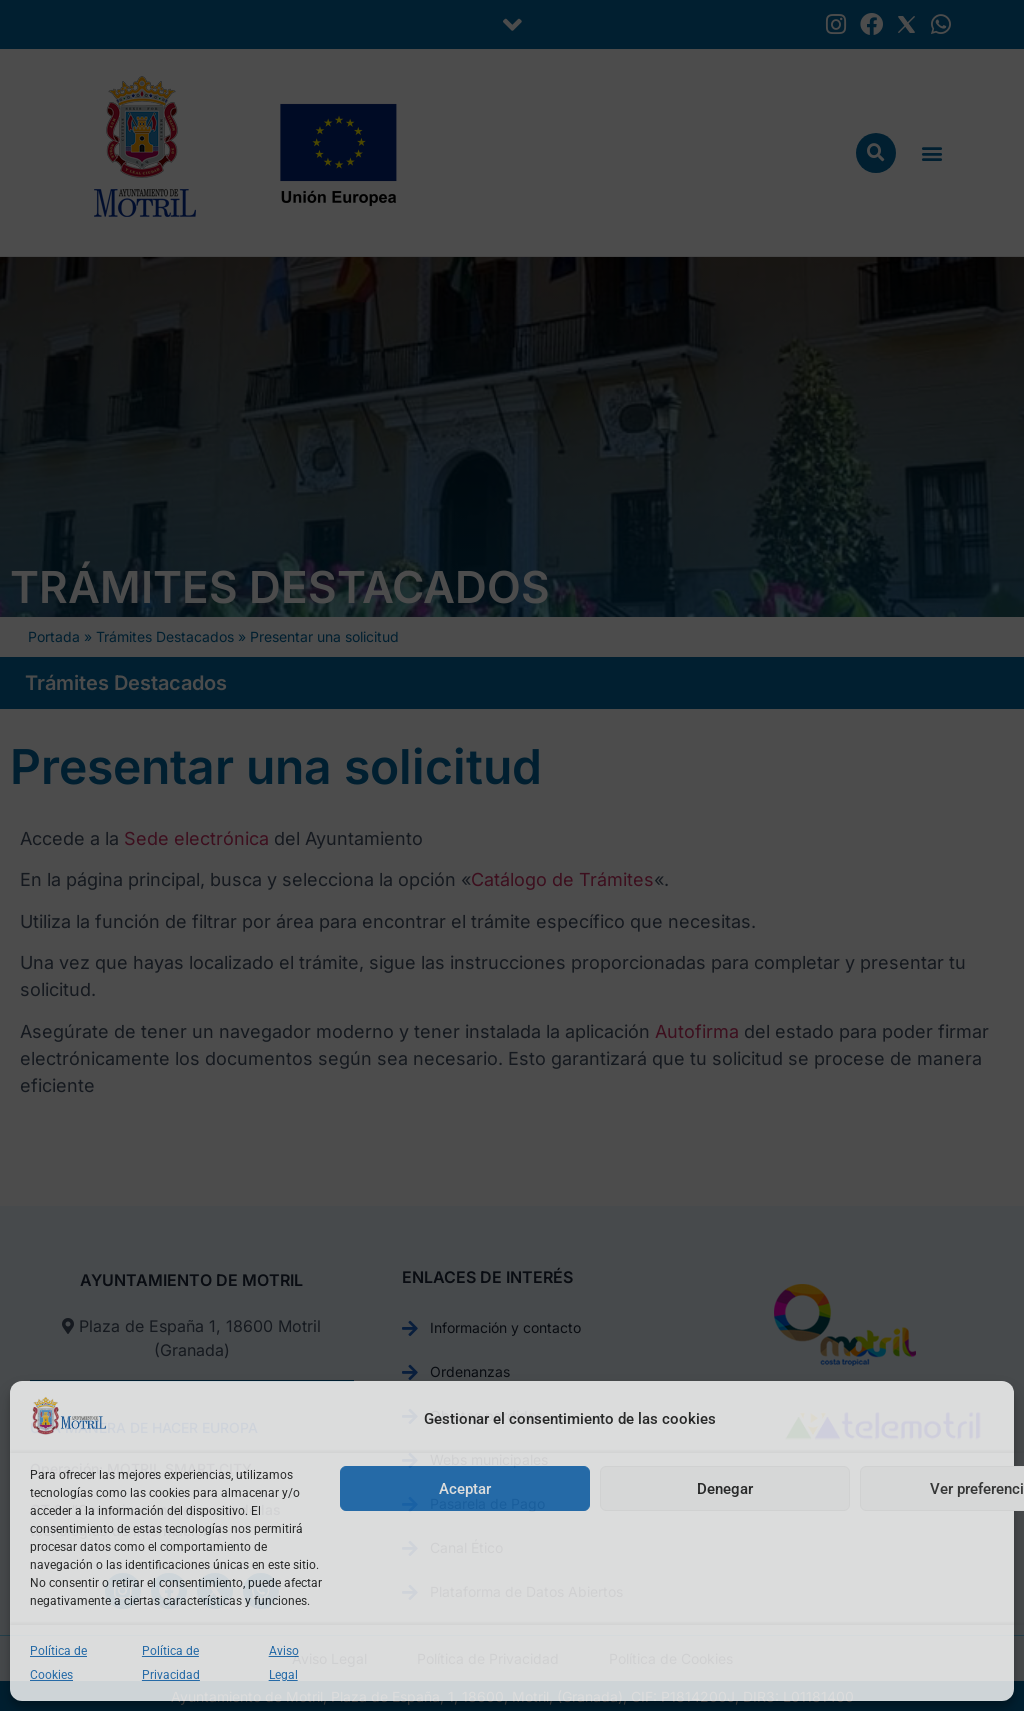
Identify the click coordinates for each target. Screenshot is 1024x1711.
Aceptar (465, 1489)
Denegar (725, 1489)
